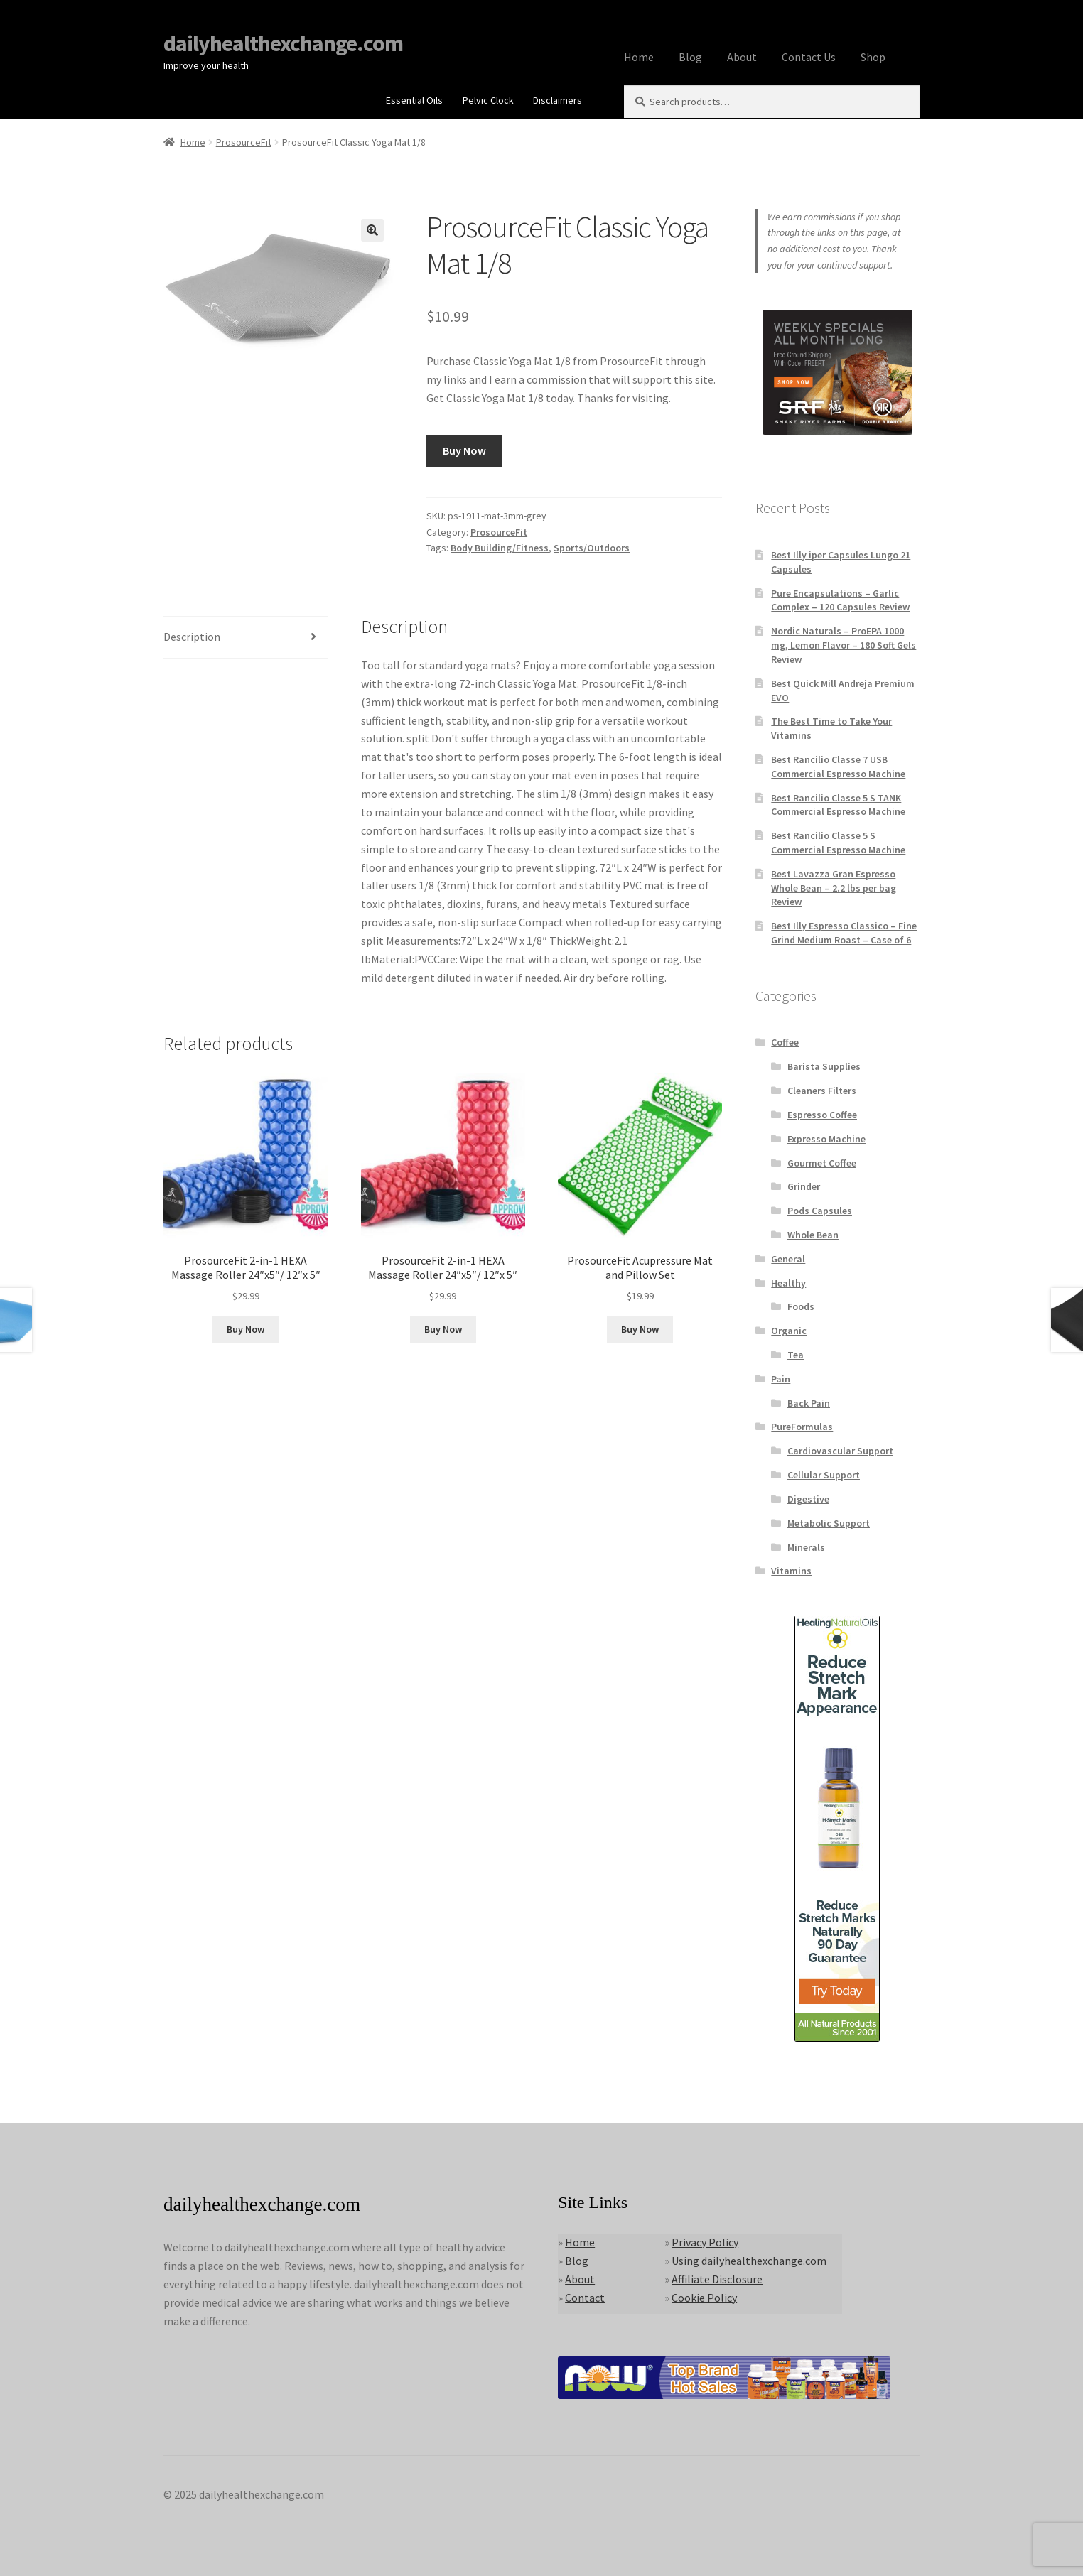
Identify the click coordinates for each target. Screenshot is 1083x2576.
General (788, 1258)
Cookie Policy (704, 2297)
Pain (780, 1379)
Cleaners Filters (821, 1090)
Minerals (806, 1547)
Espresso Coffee (822, 1114)
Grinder (803, 1186)
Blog (690, 57)
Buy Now (464, 450)
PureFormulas (802, 1426)
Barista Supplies (824, 1066)
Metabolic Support (828, 1523)
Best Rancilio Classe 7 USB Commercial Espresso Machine (838, 766)
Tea (795, 1354)
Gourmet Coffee (821, 1163)
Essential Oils (414, 100)
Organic (789, 1330)
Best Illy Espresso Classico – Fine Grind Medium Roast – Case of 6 (844, 932)
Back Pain (808, 1403)
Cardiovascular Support (840, 1450)
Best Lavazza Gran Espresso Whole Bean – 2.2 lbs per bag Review (833, 888)
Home (639, 57)
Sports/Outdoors (592, 547)
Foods (800, 1306)
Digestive (808, 1499)
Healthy (788, 1283)
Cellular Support (823, 1474)
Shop (873, 57)
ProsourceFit (243, 142)
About (742, 57)
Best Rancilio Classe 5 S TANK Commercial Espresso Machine (838, 804)
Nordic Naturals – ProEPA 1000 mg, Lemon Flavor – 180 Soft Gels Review (843, 645)
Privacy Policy (705, 2242)
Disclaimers (557, 100)
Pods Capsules (819, 1210)
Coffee (785, 1042)
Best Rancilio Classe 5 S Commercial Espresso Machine (838, 842)
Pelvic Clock (488, 100)
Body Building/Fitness (500, 547)
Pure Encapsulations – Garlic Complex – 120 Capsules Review (840, 600)
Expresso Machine (826, 1138)
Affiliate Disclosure (717, 2279)
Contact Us (809, 57)
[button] (372, 230)
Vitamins (791, 1570)
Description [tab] (191, 636)
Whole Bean (813, 1234)
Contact (585, 2297)
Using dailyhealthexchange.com (749, 2260)
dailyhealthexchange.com (283, 43)
